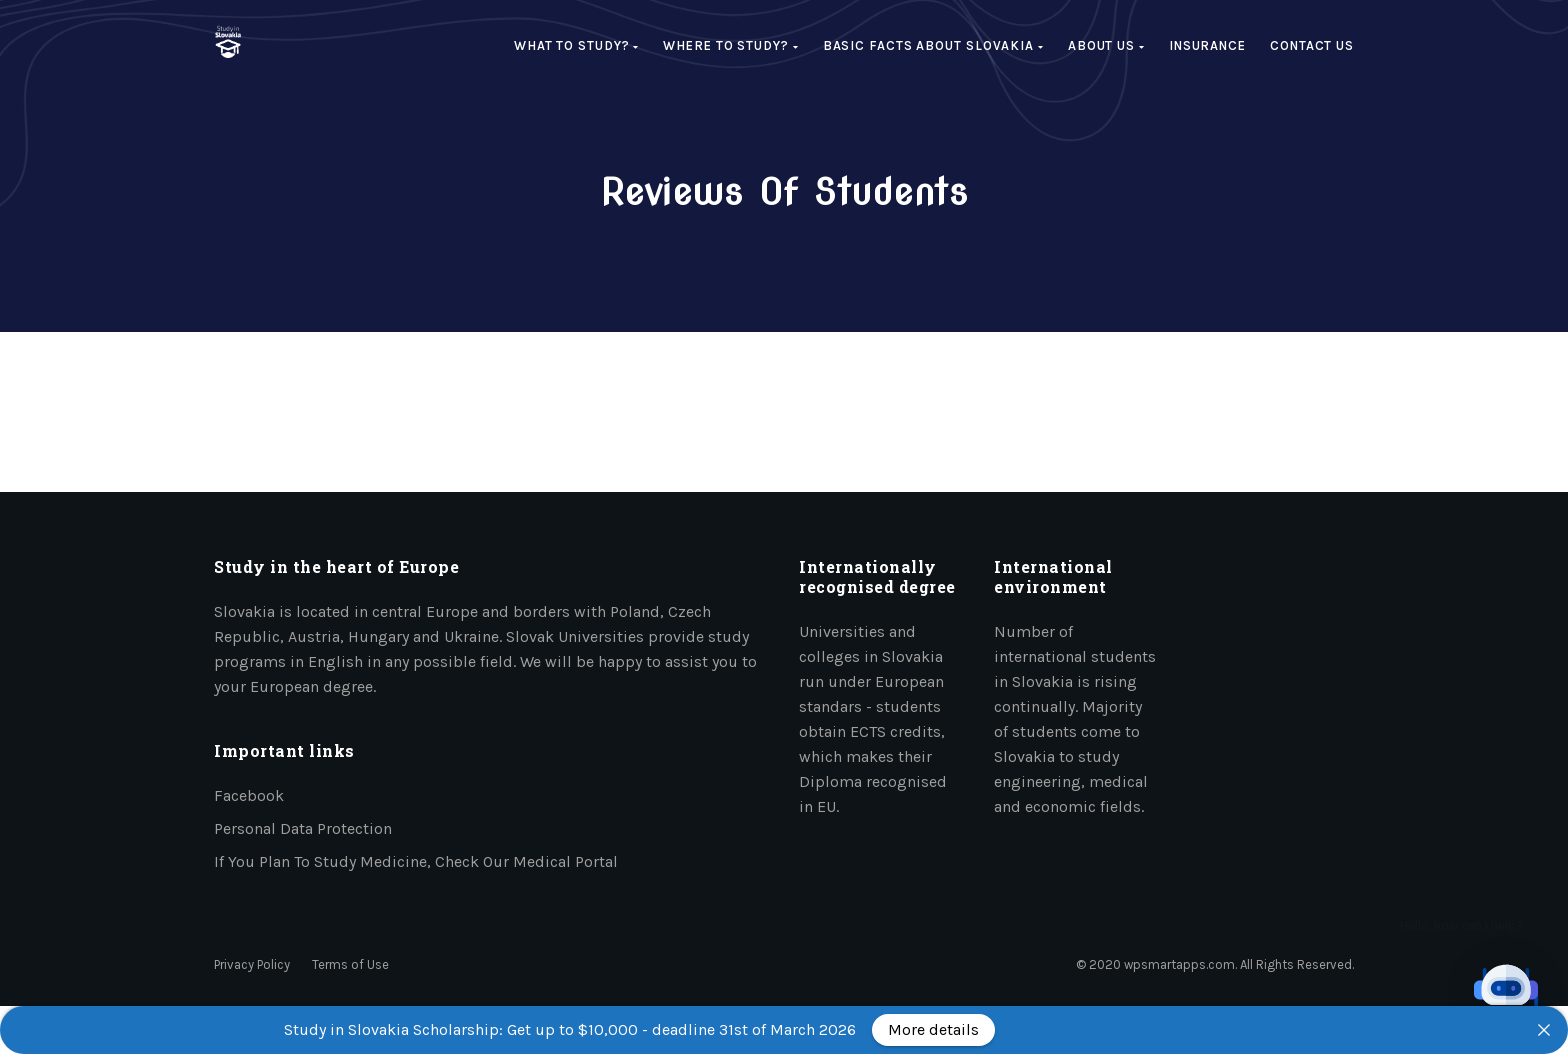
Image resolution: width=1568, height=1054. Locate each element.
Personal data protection (303, 828)
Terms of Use (350, 964)
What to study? (576, 45)
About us (1106, 45)
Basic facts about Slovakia (933, 45)
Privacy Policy (252, 964)
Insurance (1207, 45)
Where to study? (730, 45)
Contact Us (1312, 45)
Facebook (249, 795)
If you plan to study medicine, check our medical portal (416, 861)
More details (933, 1029)
